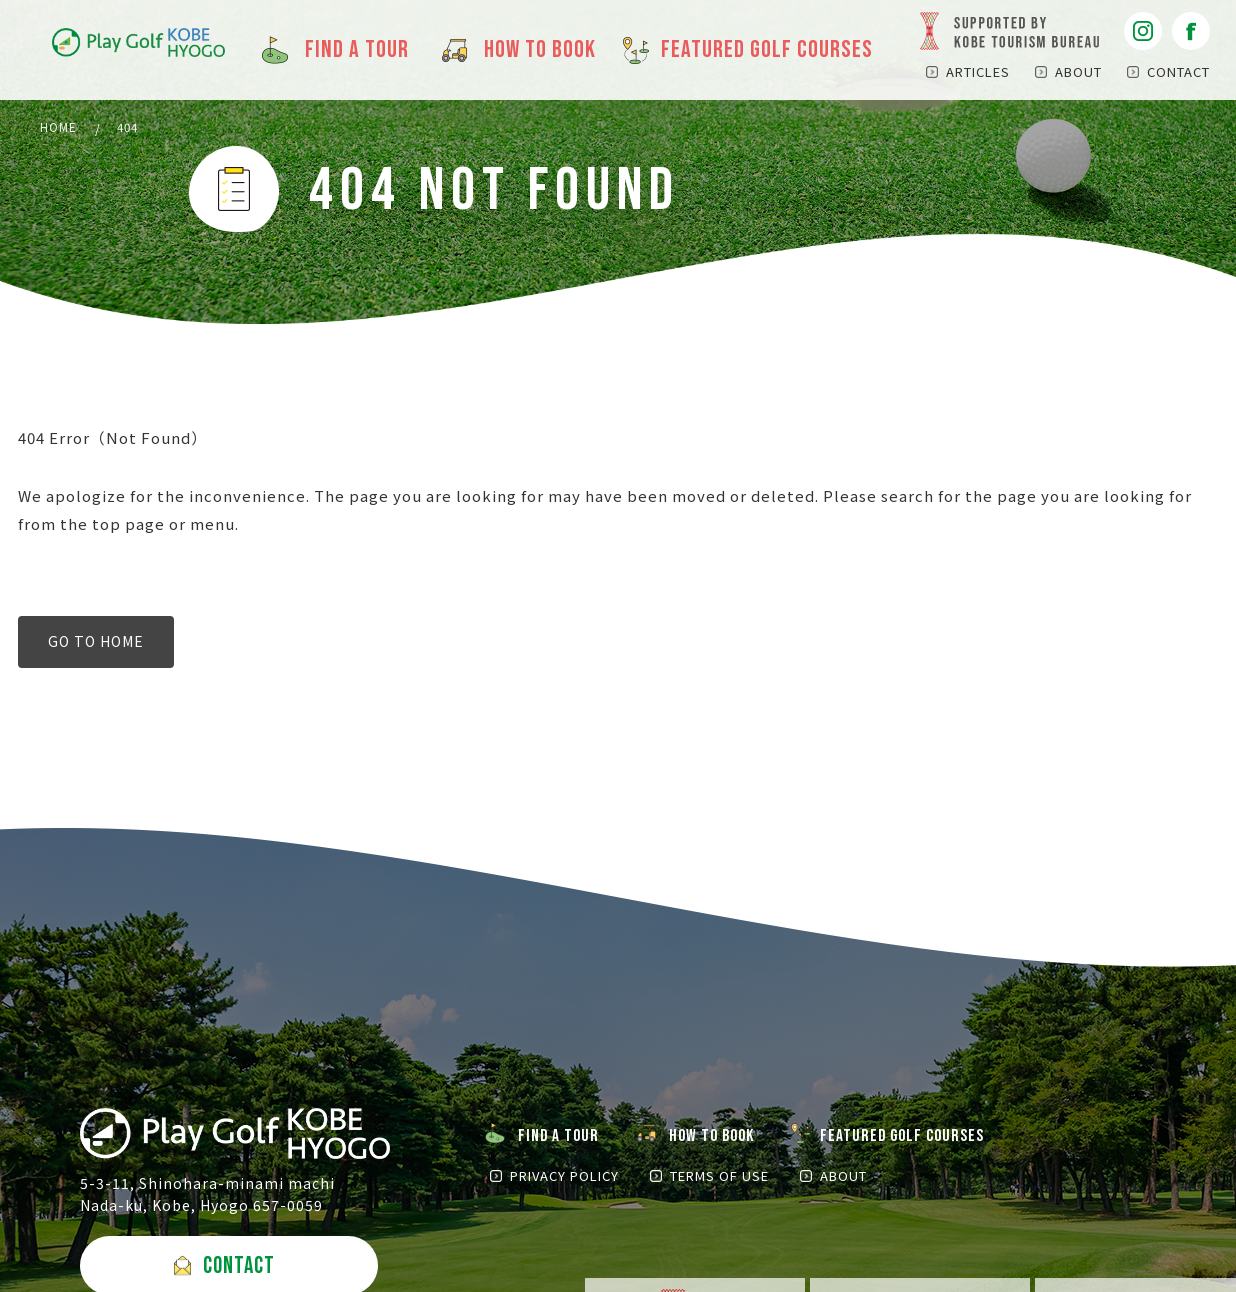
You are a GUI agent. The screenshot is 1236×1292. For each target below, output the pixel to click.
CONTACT (1178, 71)
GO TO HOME (96, 644)
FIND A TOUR (561, 1138)
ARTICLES (978, 71)
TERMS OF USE (713, 1179)
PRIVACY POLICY (564, 1179)
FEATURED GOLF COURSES (913, 1138)
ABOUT (1078, 71)
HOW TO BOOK (718, 1138)
